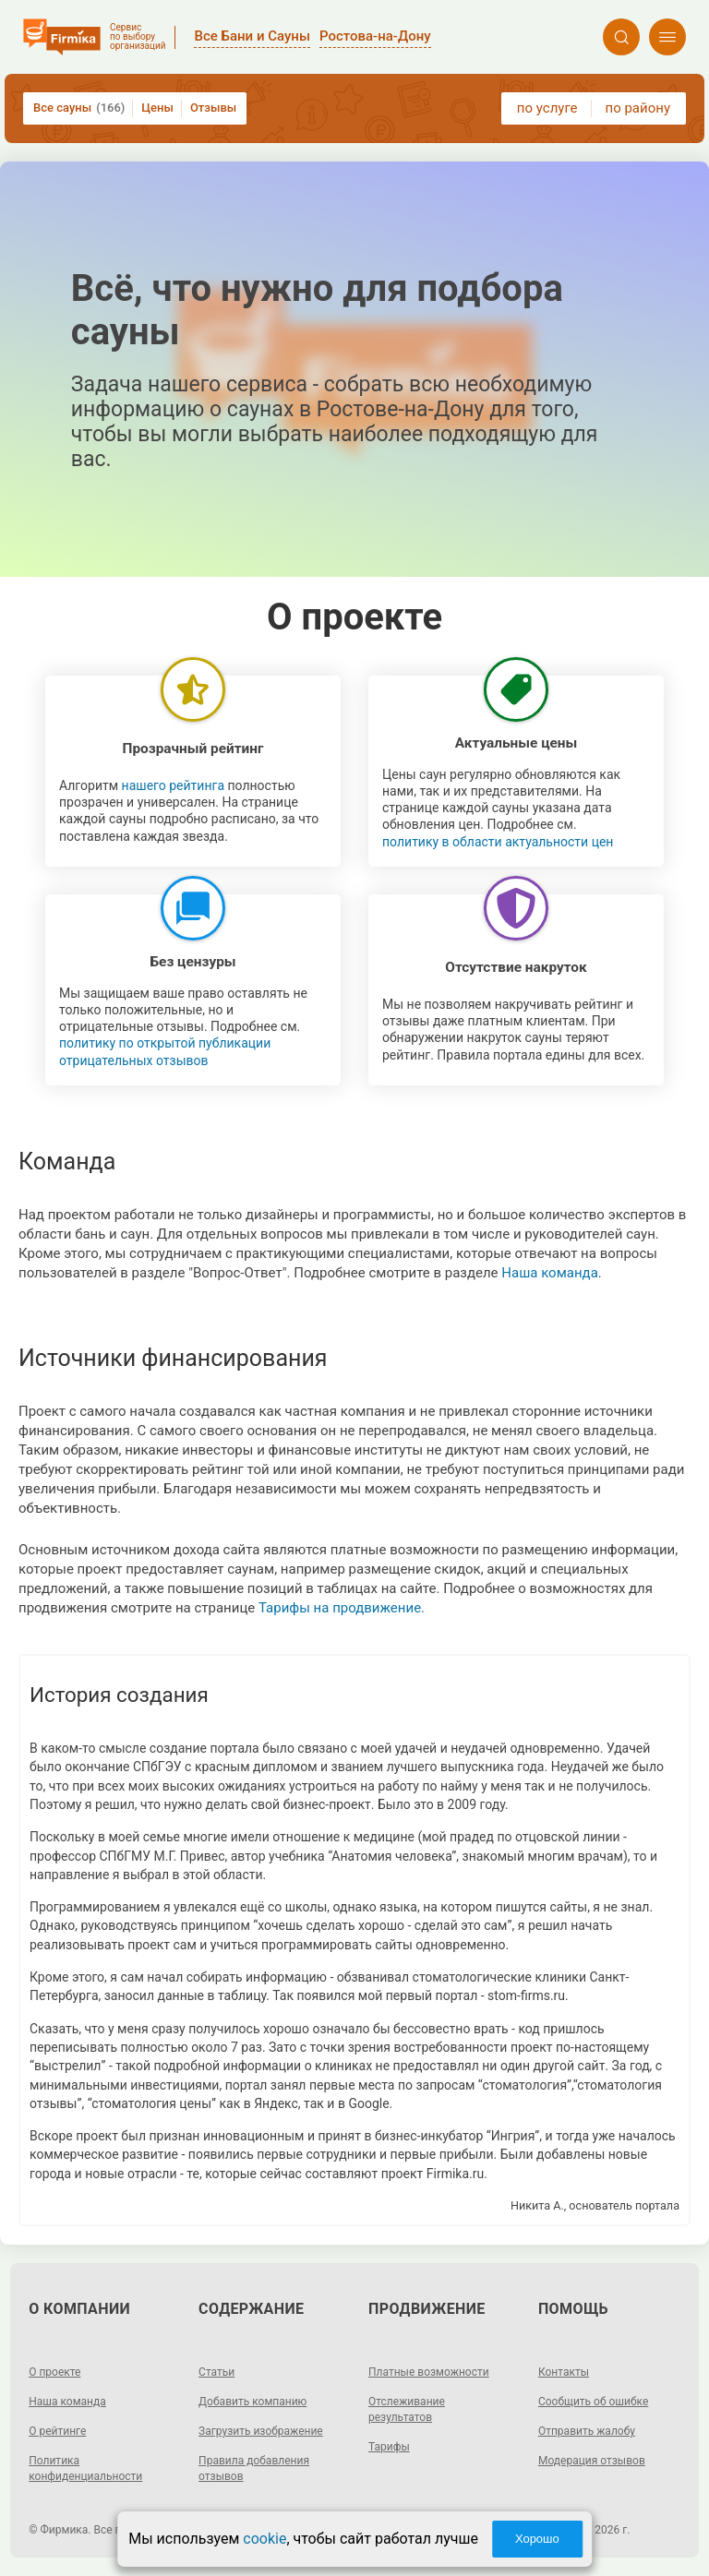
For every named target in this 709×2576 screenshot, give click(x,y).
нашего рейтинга (173, 785)
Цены (157, 107)
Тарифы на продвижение (339, 1608)
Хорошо (537, 2539)
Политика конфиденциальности (85, 2468)
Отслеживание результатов (406, 2409)
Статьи (216, 2372)
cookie (264, 2538)
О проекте (54, 2372)
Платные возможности (428, 2372)
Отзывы (213, 107)
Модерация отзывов (591, 2460)
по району (638, 108)
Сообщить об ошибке (593, 2401)
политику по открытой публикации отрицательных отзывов (164, 1051)
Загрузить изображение (260, 2431)
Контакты (563, 2372)
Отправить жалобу (586, 2431)
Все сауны (79, 108)
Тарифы (389, 2446)
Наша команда (549, 1272)
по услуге (547, 108)
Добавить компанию (252, 2401)
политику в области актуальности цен (497, 841)
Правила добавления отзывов (253, 2468)
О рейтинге (57, 2431)
